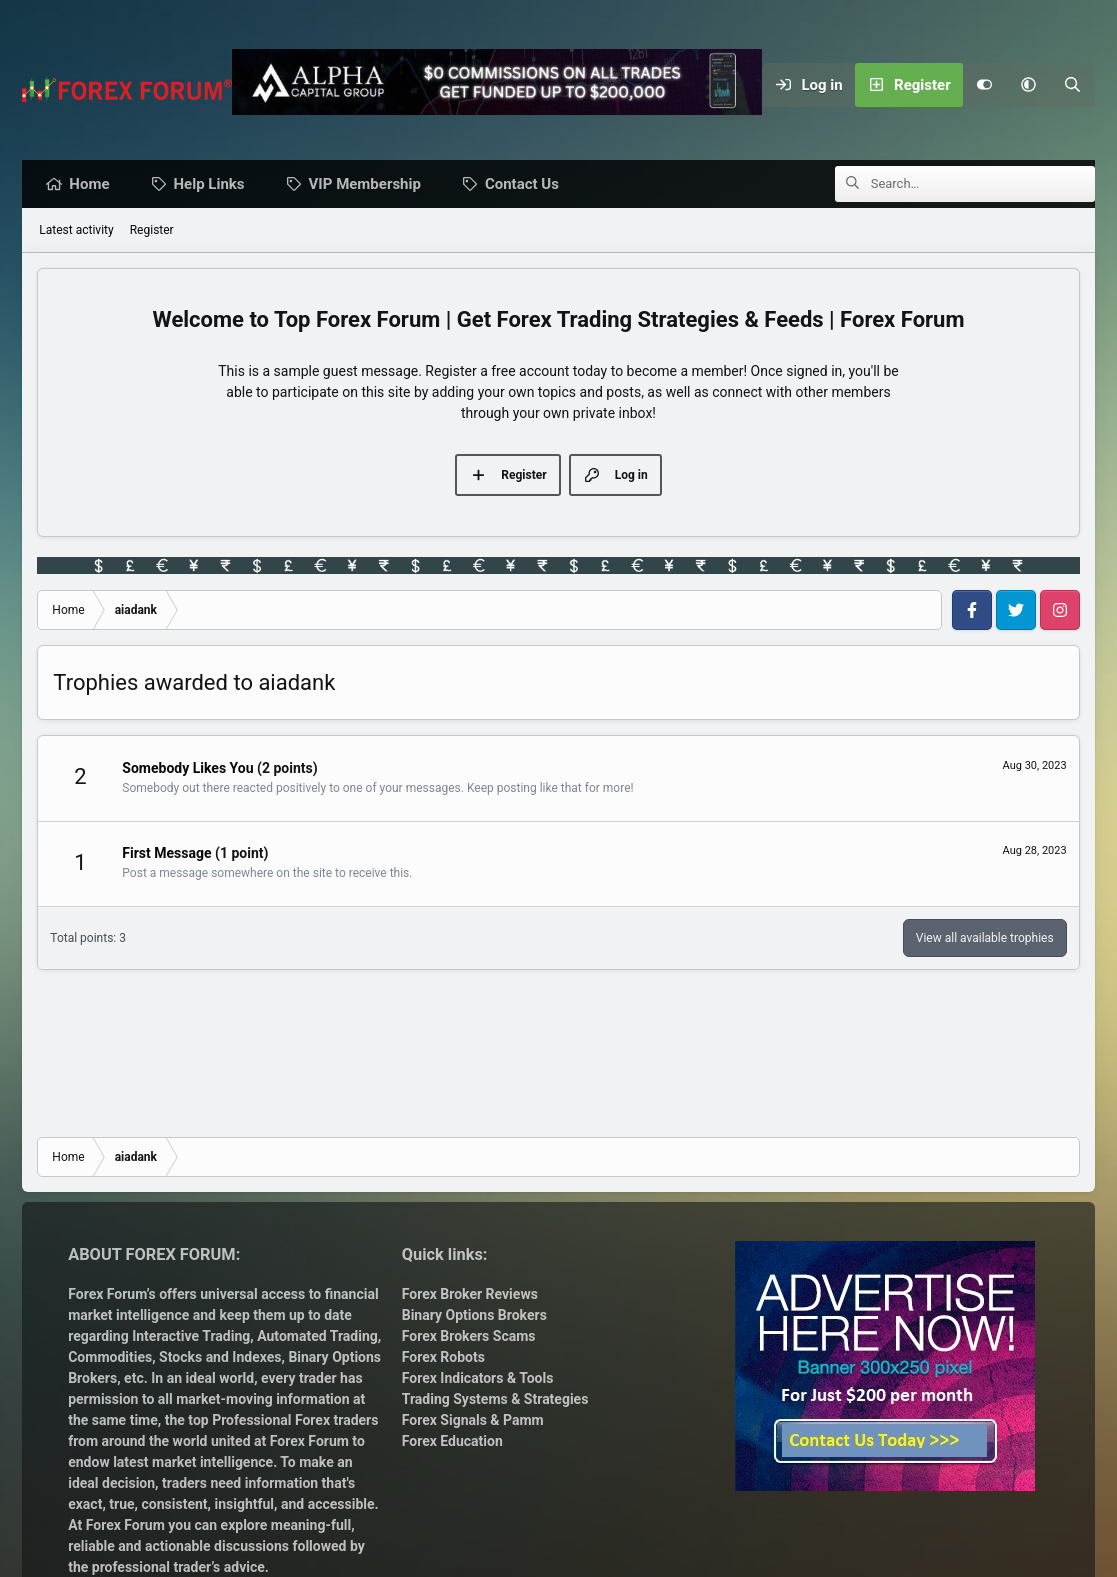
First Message (166, 854)
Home (94, 185)
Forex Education (452, 1441)
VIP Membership (370, 185)
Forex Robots (443, 1357)
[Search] (1073, 85)
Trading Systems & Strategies (495, 1399)
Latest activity (76, 231)
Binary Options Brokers (474, 1315)
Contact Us (527, 185)
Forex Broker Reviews (470, 1294)
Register (152, 231)
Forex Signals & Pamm (473, 1420)
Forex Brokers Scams (469, 1336)
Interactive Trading (191, 1336)
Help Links (214, 185)
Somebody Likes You (187, 769)
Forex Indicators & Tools (478, 1378)
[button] (1029, 85)
